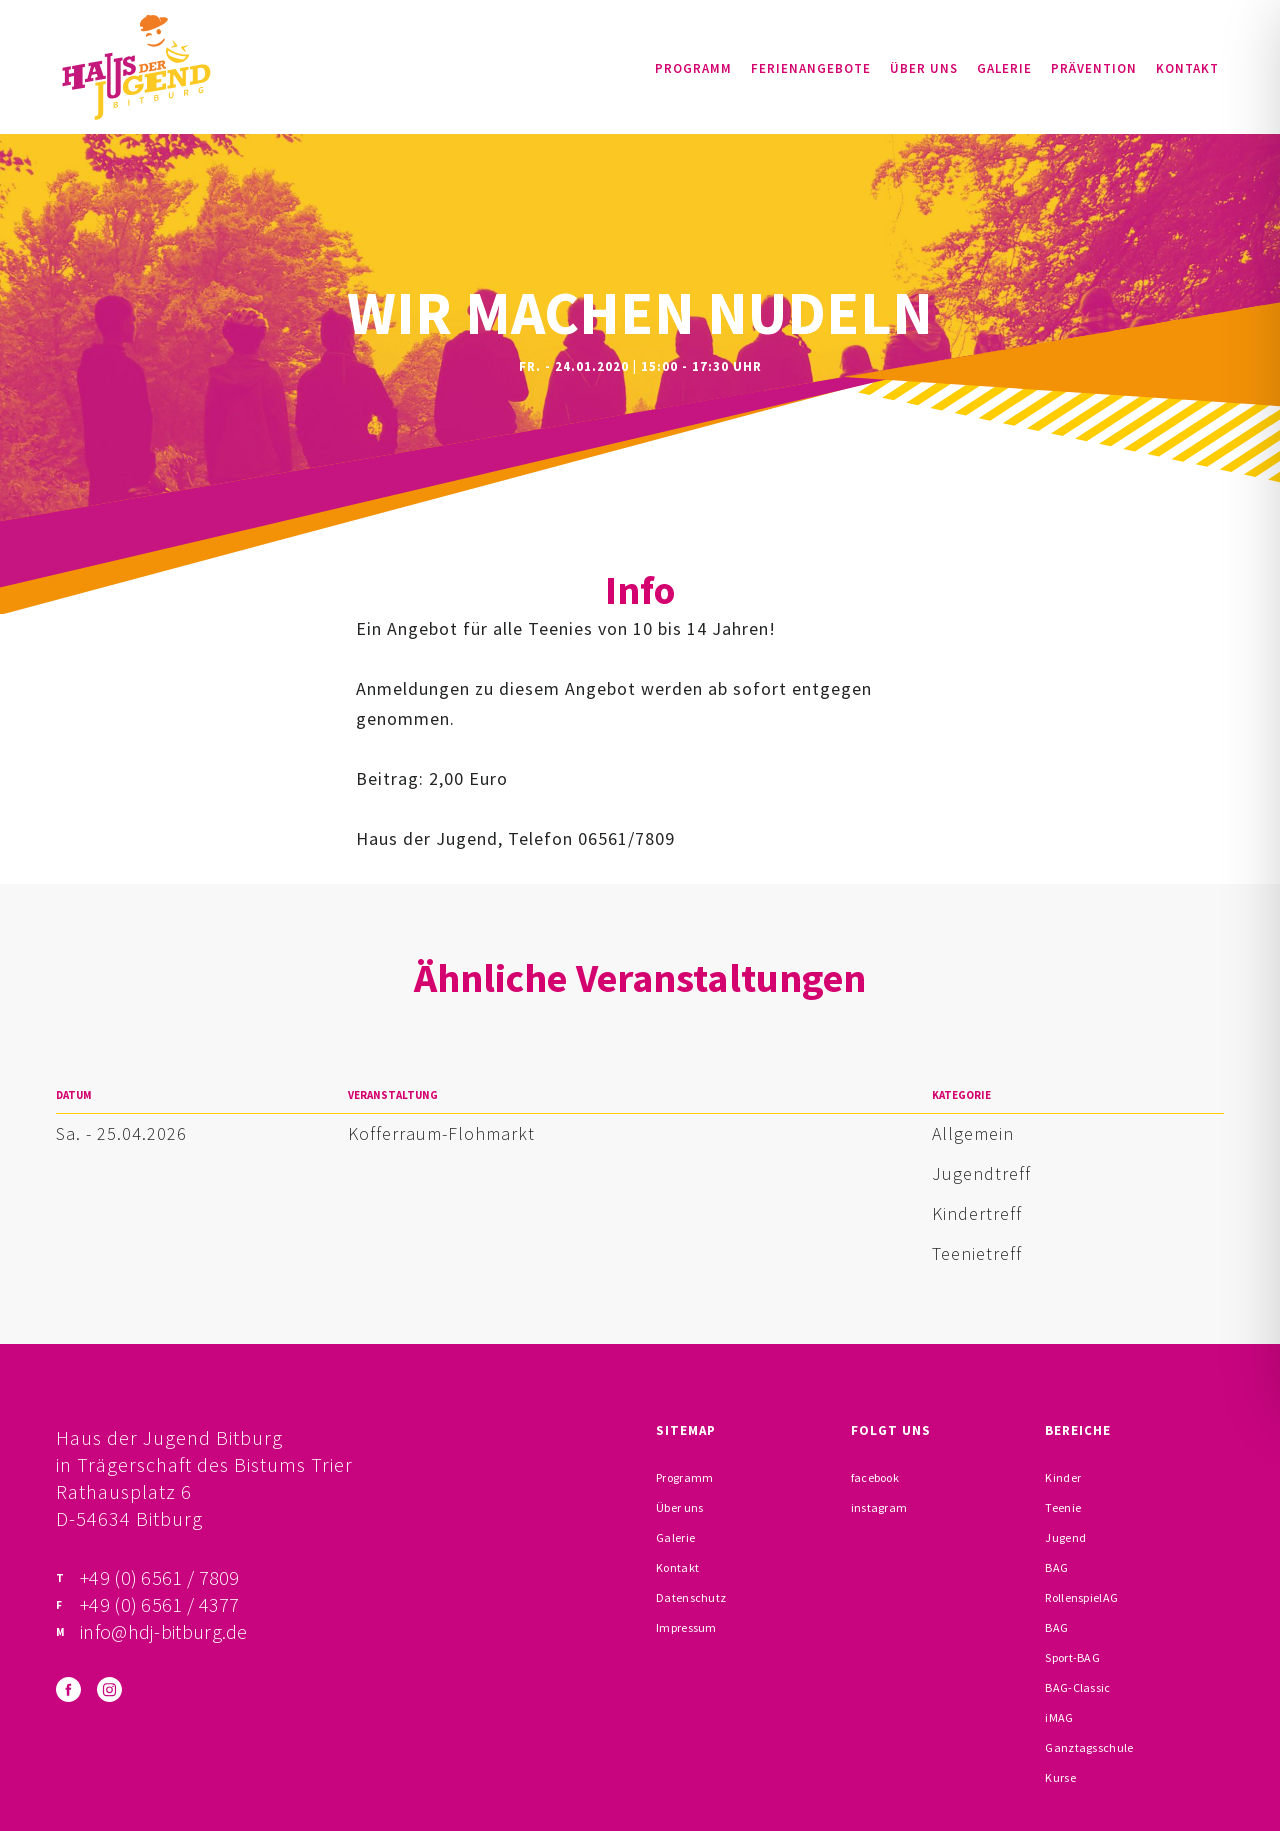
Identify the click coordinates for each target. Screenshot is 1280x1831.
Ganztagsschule (1089, 1747)
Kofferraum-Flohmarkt (441, 1133)
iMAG (1059, 1717)
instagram (879, 1507)
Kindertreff (977, 1213)
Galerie (1004, 68)
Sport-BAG (1072, 1657)
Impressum (686, 1627)
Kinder (1063, 1477)
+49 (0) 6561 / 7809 (160, 1577)
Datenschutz (691, 1597)
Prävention (1094, 68)
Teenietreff (977, 1253)
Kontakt (1187, 68)
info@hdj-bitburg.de (164, 1631)
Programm (693, 68)
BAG (1056, 1567)
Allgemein (973, 1133)
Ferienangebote (811, 68)
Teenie (1063, 1507)
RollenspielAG (1081, 1597)
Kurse (1060, 1777)
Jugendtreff (981, 1173)
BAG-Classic (1077, 1687)
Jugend (1065, 1537)
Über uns (924, 68)
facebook (875, 1477)
